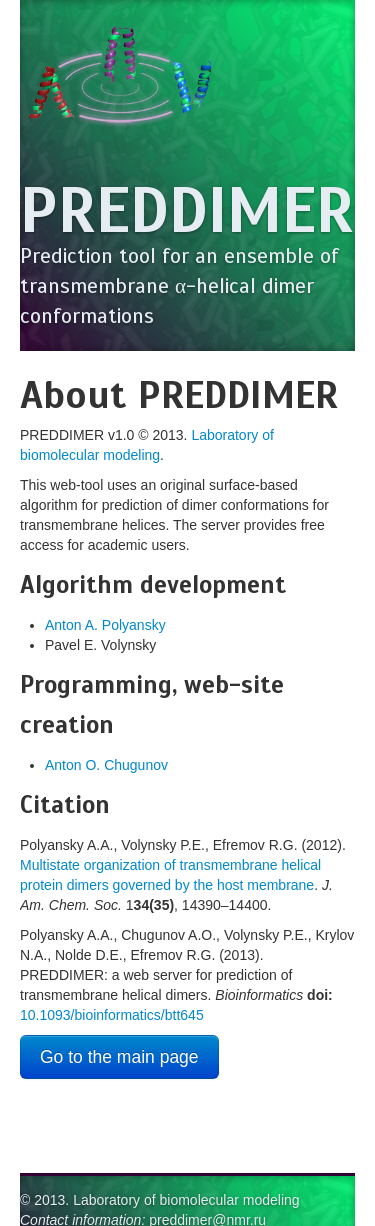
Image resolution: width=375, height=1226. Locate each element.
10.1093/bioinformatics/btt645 (112, 1015)
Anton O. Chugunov (106, 765)
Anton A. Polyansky (105, 625)
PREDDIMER (187, 210)
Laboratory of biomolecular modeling (186, 1200)
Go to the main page (119, 1057)
